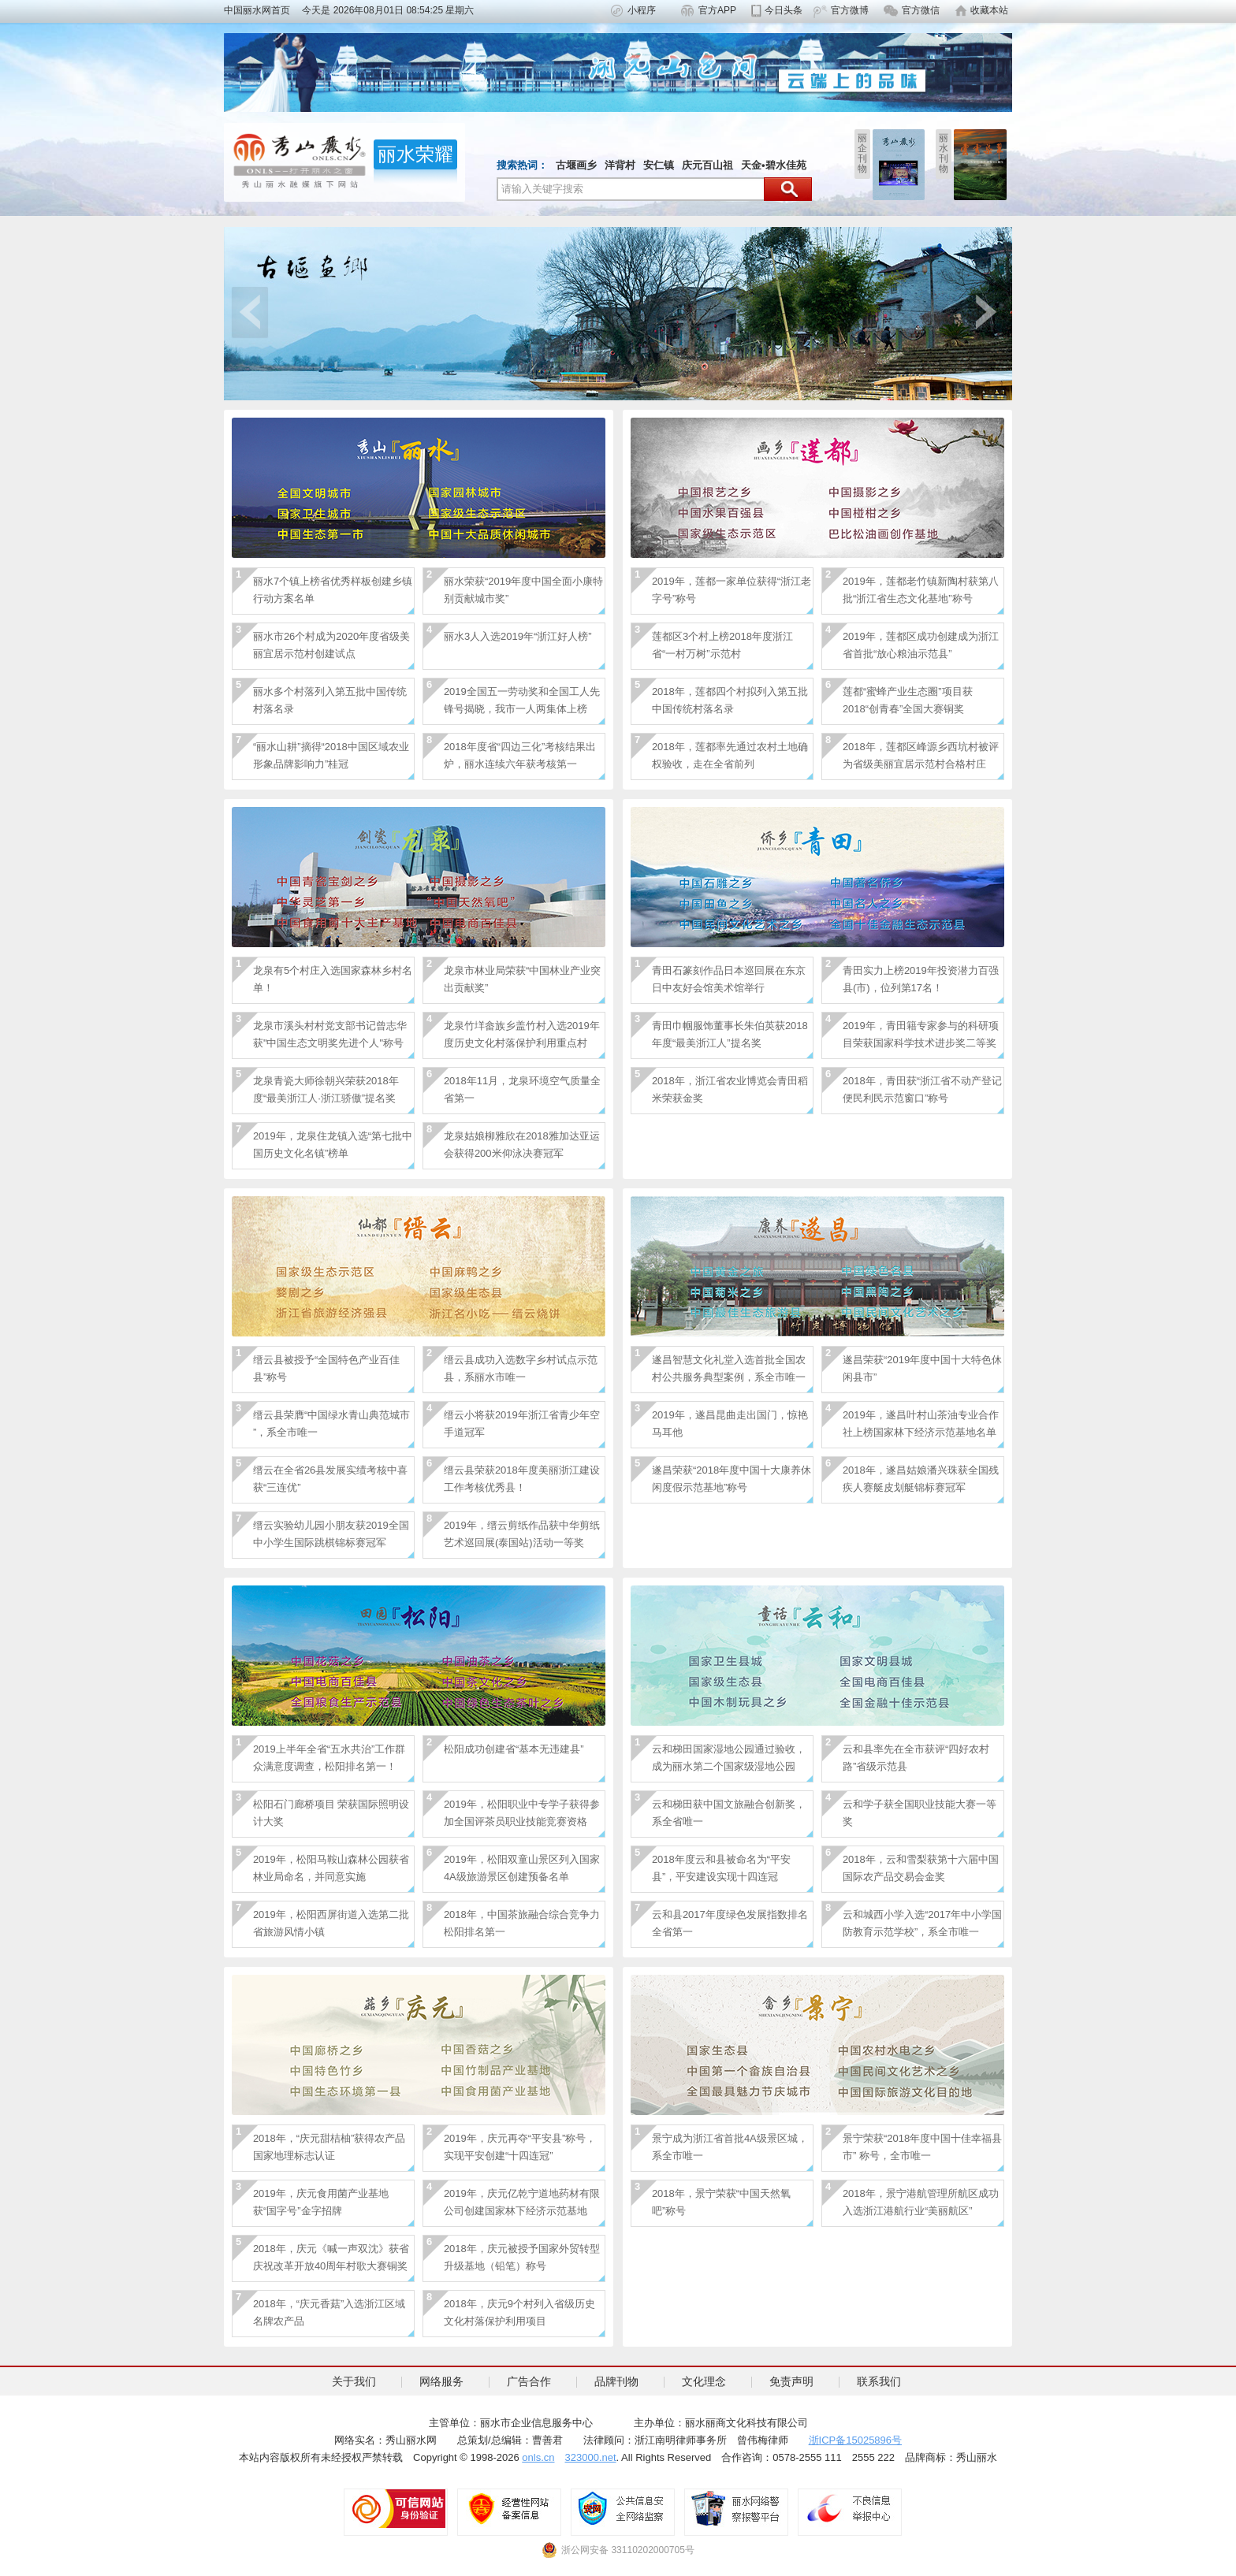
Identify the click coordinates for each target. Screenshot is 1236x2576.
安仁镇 (658, 165)
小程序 (641, 10)
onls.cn (538, 2457)
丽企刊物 (862, 153)
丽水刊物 (943, 153)
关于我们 (354, 2381)
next (986, 312)
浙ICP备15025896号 (856, 2440)
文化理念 (704, 2381)
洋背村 (620, 165)
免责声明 (791, 2381)
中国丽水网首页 (262, 10)
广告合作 (529, 2381)
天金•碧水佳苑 (773, 165)
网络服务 (441, 2381)
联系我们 (879, 2381)
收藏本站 (989, 10)
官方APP (717, 10)
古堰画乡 (576, 165)
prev (250, 312)
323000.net (590, 2457)
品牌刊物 (616, 2381)
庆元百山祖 (707, 165)
